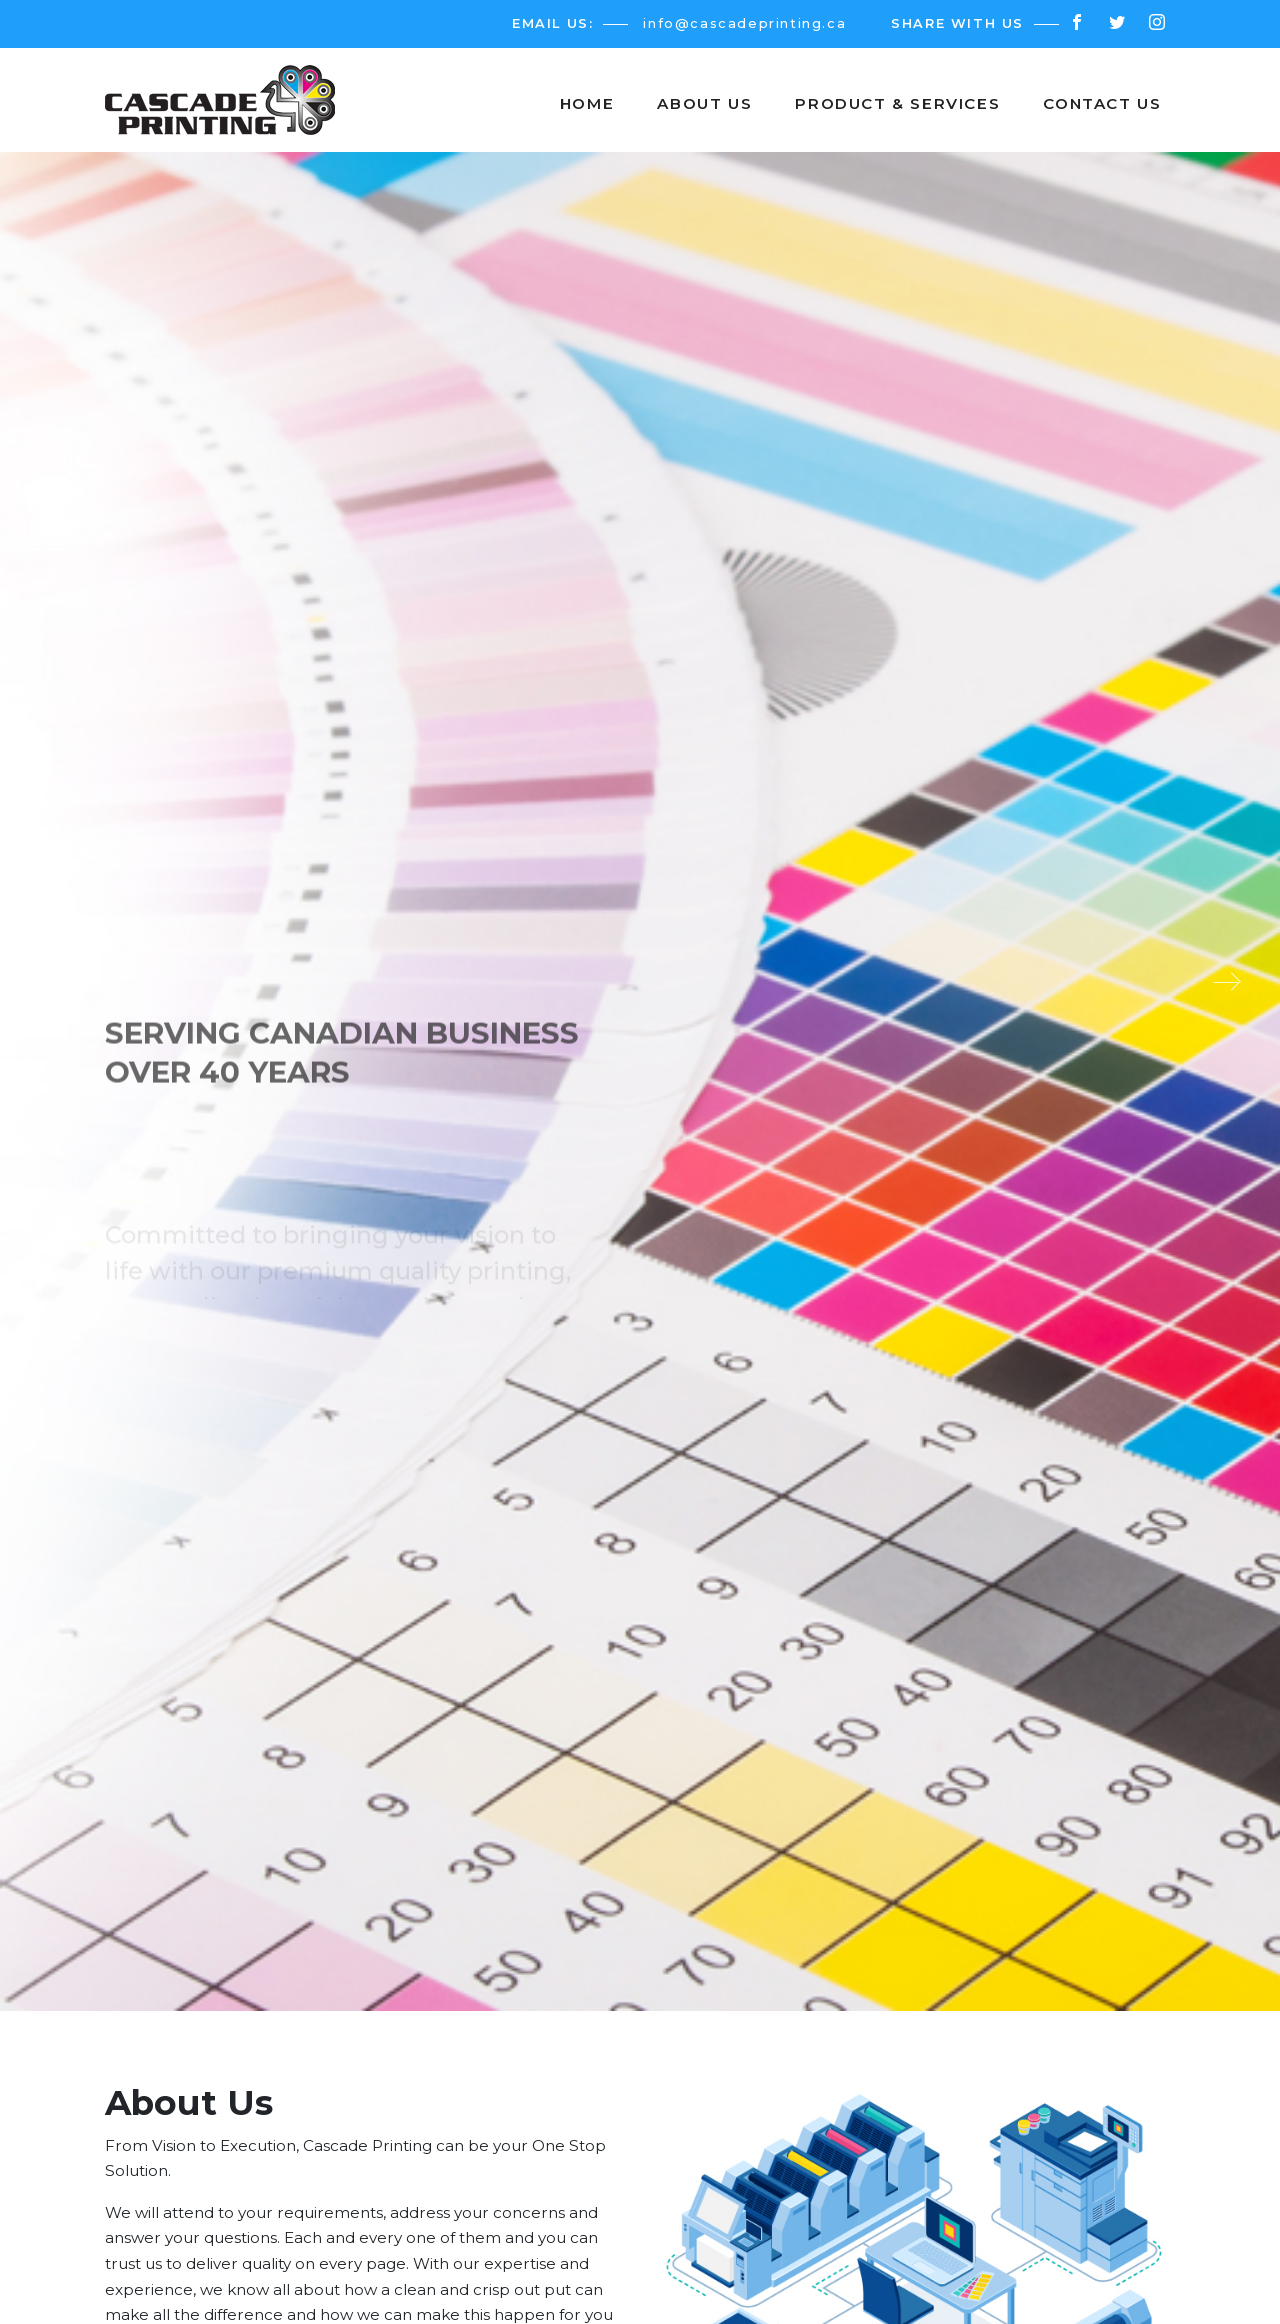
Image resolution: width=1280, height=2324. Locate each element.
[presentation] (65, 982)
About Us (704, 103)
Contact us (1102, 103)
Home (587, 103)
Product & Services (897, 103)
